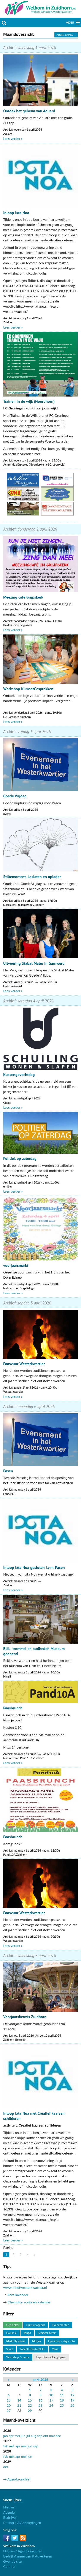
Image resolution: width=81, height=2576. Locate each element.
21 (19, 2405)
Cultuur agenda (35, 2325)
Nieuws (9, 2507)
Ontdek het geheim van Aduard (29, 110)
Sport (9, 2349)
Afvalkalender (17, 2295)
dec (58, 2436)
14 (19, 2400)
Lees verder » (13, 138)
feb (5, 2446)
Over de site (12, 2561)
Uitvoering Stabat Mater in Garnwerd (34, 963)
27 (9, 2410)
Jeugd (27, 2333)
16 (40, 2400)
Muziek (36, 2341)
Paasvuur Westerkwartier (24, 1363)
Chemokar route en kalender (29, 2302)
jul (28, 2436)
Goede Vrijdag (15, 795)
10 (51, 2395)
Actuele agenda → (66, 34)
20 (9, 2405)
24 (51, 2405)
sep (39, 2436)
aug (33, 2436)
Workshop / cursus (17, 2357)
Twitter (14, 2538)
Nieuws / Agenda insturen (23, 2551)
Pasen (8, 1470)
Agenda (9, 2512)
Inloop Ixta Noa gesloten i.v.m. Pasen (34, 1567)
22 (30, 2405)
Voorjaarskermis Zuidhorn (24, 2016)
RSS (23, 2538)
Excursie (11, 2333)
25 (62, 2405)
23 (40, 2405)
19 (72, 2400)
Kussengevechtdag (19, 1074)
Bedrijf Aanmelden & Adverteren (27, 2556)
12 (72, 2395)
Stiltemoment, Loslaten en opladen (32, 876)
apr (11, 2436)
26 (72, 2405)
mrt (11, 2446)
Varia (55, 2349)
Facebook (6, 2538)
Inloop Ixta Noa (16, 212)
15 (30, 2400)
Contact (9, 2566)
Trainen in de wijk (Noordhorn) (29, 401)
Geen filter (12, 2325)
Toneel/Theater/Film (32, 2349)
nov (52, 2436)
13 (9, 2400)
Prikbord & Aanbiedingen (22, 2522)
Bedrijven (10, 2517)
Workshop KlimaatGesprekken (28, 688)
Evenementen (60, 2325)
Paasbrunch (12, 1708)
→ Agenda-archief (17, 2479)
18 (62, 2400)
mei (17, 2436)
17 (51, 2400)
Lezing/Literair (47, 2333)
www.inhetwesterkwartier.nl (25, 2287)
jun (23, 2436)
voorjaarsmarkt (15, 1265)
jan (5, 2436)
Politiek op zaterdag (20, 1158)
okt (45, 2436)
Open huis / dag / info (61, 2341)
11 (62, 2395)
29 (30, 2410)
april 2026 (40, 2379)
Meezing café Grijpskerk (23, 597)
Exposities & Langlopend (51, 2357)
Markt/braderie (15, 2341)
